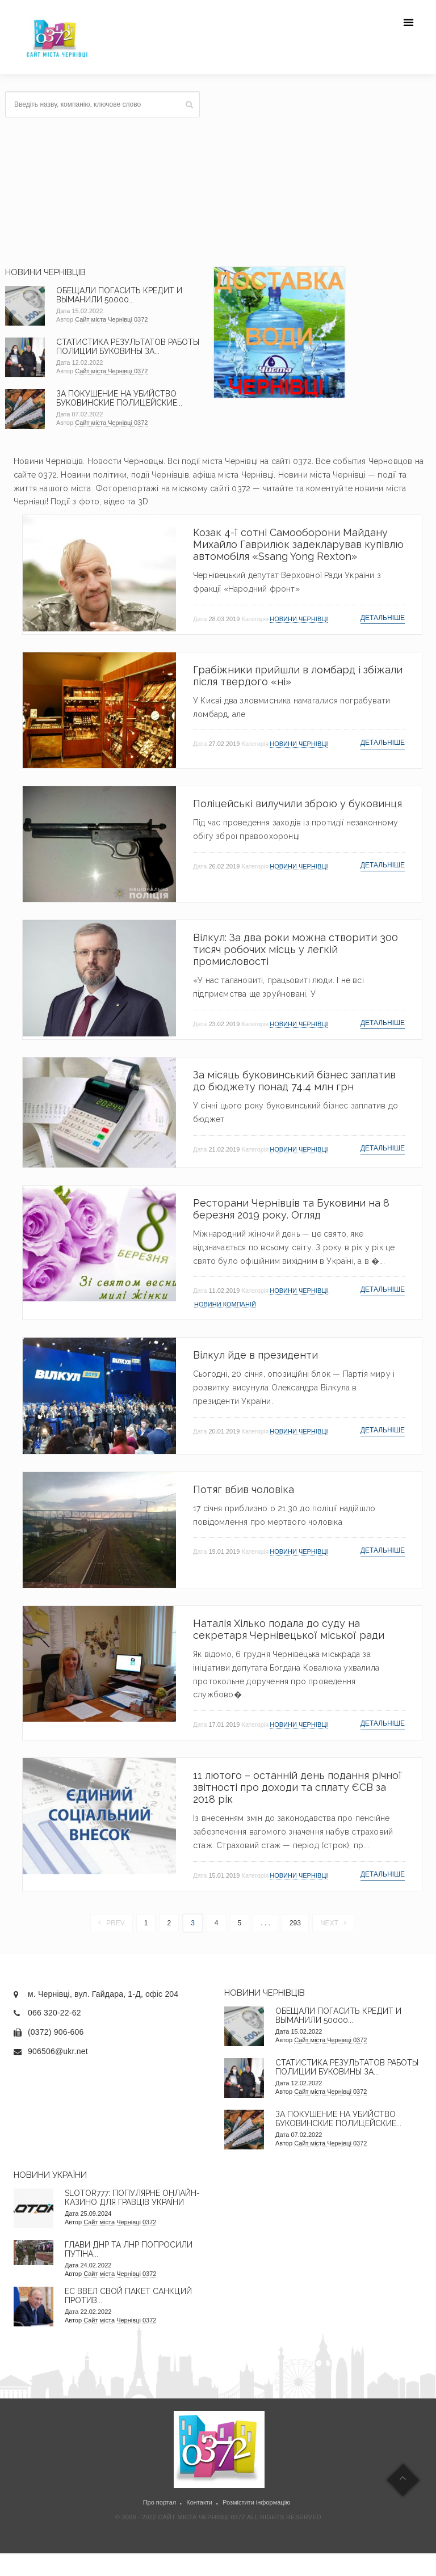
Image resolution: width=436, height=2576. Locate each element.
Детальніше (382, 618)
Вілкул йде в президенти (255, 1355)
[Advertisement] (318, 170)
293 (295, 1923)
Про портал (160, 2502)
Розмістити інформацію (256, 2502)
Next (333, 1923)
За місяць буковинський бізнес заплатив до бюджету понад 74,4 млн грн (294, 1081)
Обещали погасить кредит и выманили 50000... (119, 295)
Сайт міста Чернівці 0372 (111, 319)
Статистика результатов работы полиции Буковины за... (127, 347)
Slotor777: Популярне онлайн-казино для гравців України (132, 2198)
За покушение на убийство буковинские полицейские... (119, 398)
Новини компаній (225, 1304)
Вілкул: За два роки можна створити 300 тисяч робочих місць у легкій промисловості (295, 949)
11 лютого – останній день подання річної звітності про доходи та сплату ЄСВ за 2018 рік (297, 1787)
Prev (111, 1923)
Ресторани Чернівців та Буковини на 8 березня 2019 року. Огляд (291, 1209)
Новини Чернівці (299, 618)
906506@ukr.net (58, 2051)
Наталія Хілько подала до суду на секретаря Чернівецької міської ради (288, 1629)
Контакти (199, 2502)
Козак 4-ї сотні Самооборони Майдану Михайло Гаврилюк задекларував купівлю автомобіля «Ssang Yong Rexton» (298, 544)
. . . (265, 1923)
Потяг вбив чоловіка (243, 1489)
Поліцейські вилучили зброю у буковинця (297, 804)
